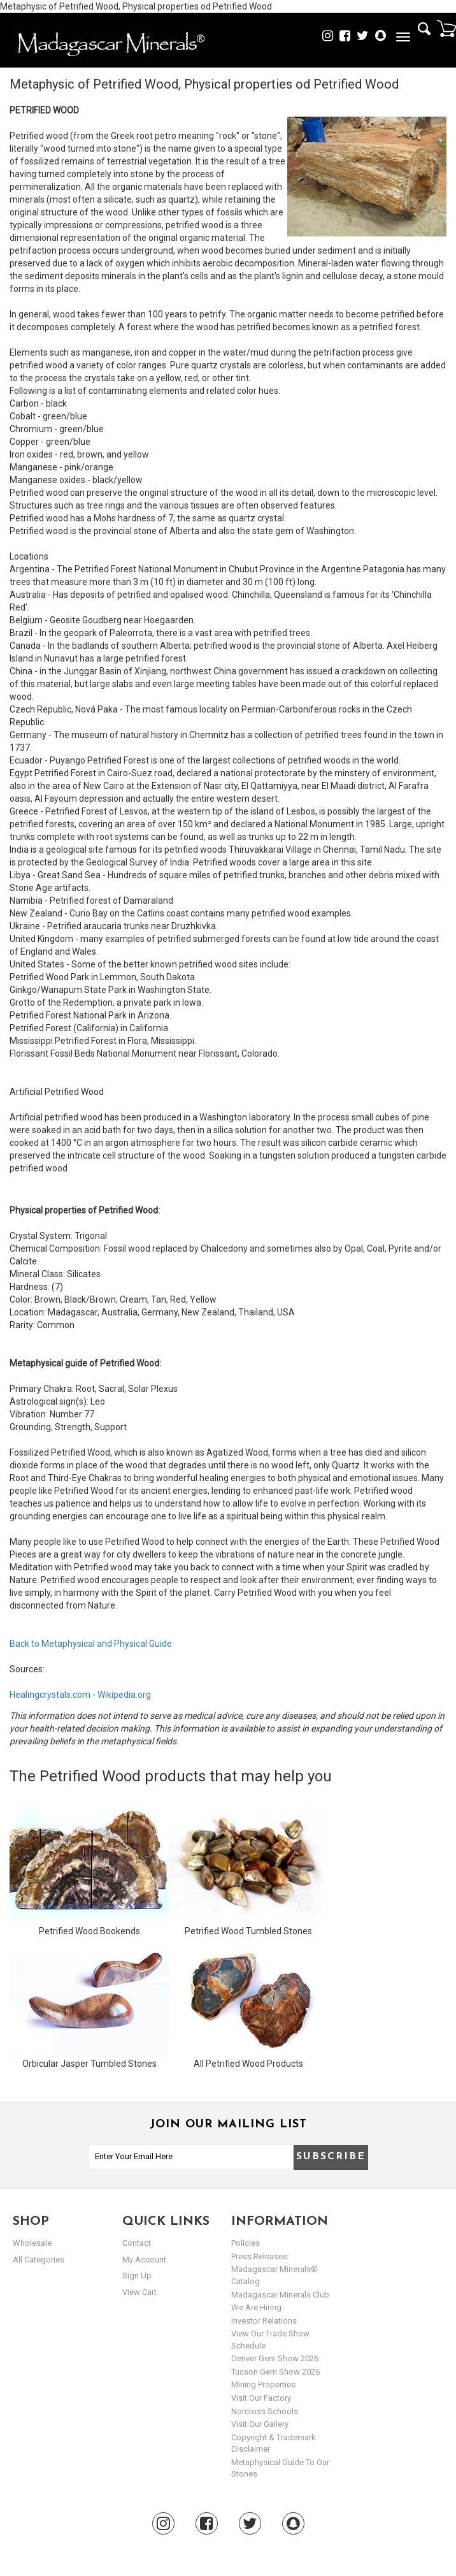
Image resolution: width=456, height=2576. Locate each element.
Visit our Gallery (260, 2424)
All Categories (38, 2259)
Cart (446, 28)
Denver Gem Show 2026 (274, 2358)
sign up (137, 2275)
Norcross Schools (264, 2411)
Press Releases (259, 2256)
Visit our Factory (261, 2398)
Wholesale (32, 2243)
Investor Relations (264, 2321)
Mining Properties (263, 2384)
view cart (139, 2292)
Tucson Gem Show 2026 (275, 2372)
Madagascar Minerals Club (280, 2294)
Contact (136, 2243)
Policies (245, 2243)
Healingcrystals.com (50, 1695)
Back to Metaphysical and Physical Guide (91, 1644)
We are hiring (256, 2307)
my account (144, 2259)
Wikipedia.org (124, 1695)
